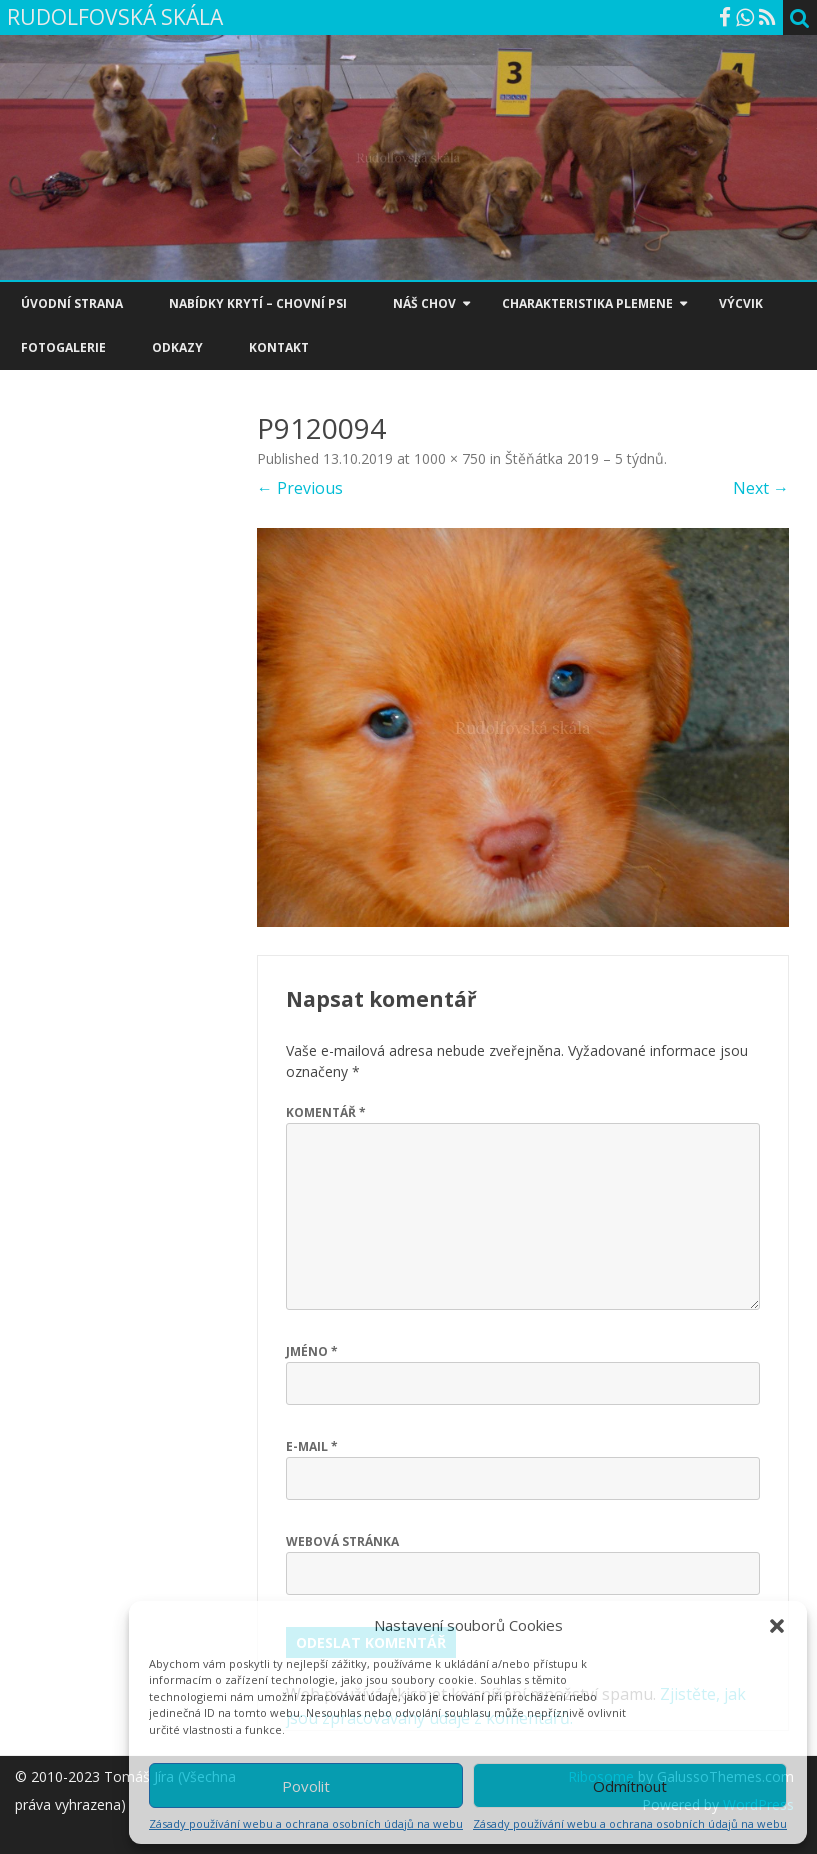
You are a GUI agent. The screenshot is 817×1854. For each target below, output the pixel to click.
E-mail (312, 1446)
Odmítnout (630, 1786)
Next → (761, 488)
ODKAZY (177, 347)
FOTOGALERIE (63, 347)
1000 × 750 (450, 458)
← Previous (300, 488)
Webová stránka (342, 1541)
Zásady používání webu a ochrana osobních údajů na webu (306, 1823)
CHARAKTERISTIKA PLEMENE (587, 303)
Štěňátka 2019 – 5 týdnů (584, 458)
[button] (777, 1626)
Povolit (306, 1786)
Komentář (326, 1112)
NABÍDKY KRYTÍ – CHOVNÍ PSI (258, 303)
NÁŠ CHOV (424, 303)
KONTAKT (279, 347)
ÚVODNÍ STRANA (72, 303)
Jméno (312, 1351)
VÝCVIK (741, 303)
